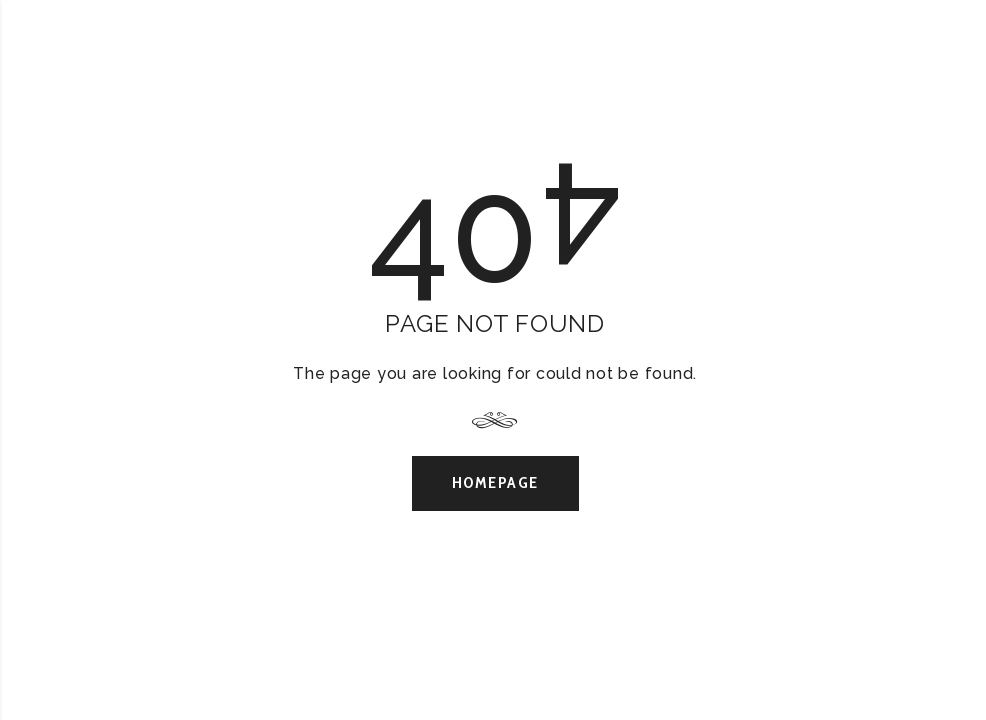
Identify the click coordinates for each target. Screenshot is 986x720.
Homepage (495, 482)
